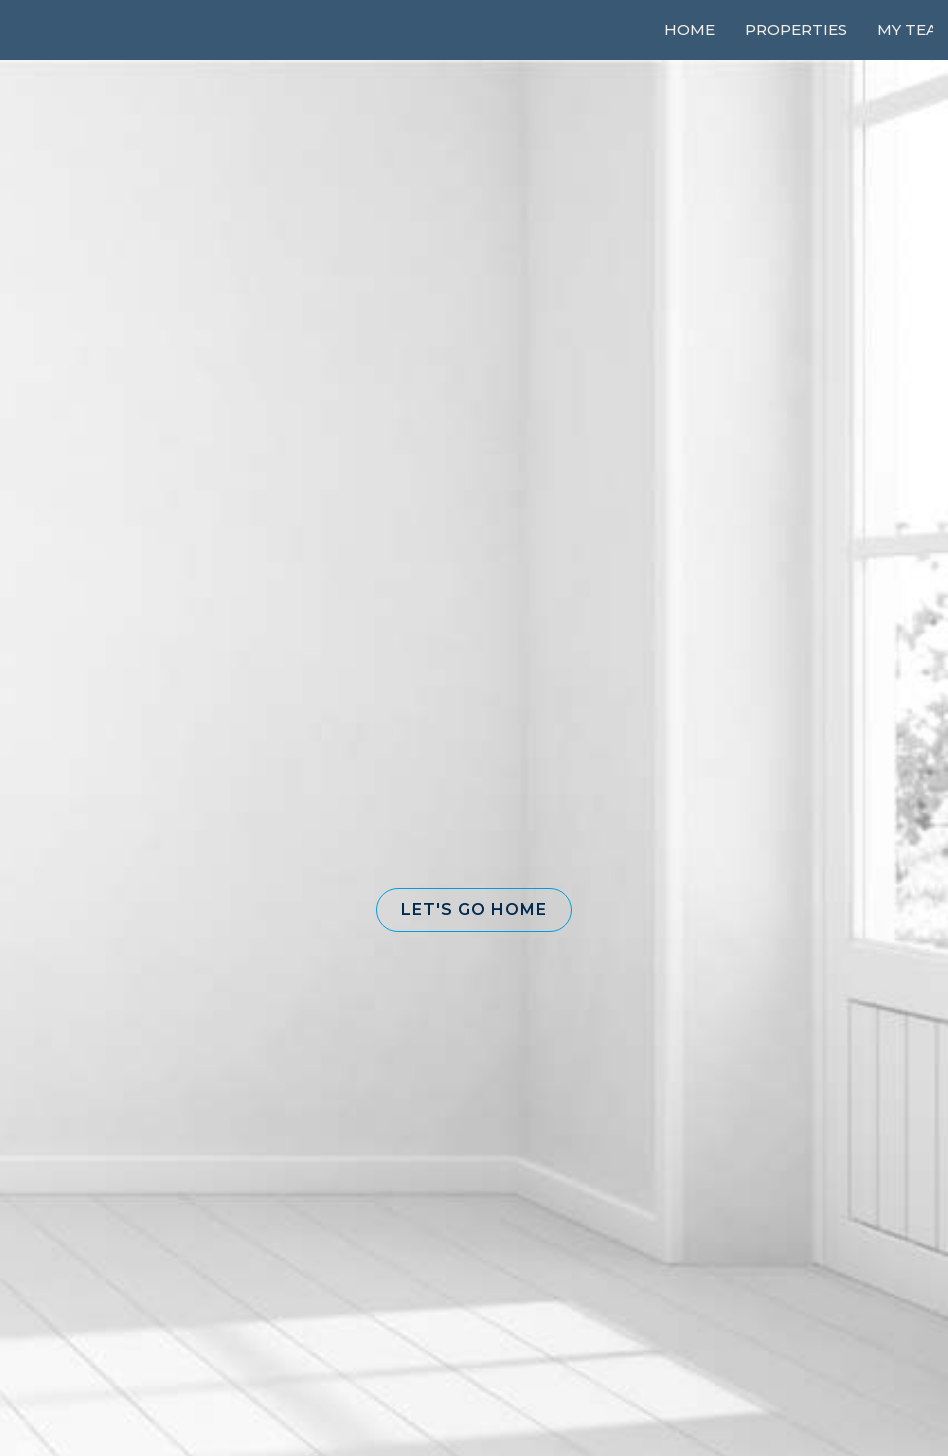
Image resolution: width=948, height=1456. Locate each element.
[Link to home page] (90, 30)
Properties (796, 29)
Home (689, 29)
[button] (474, 910)
